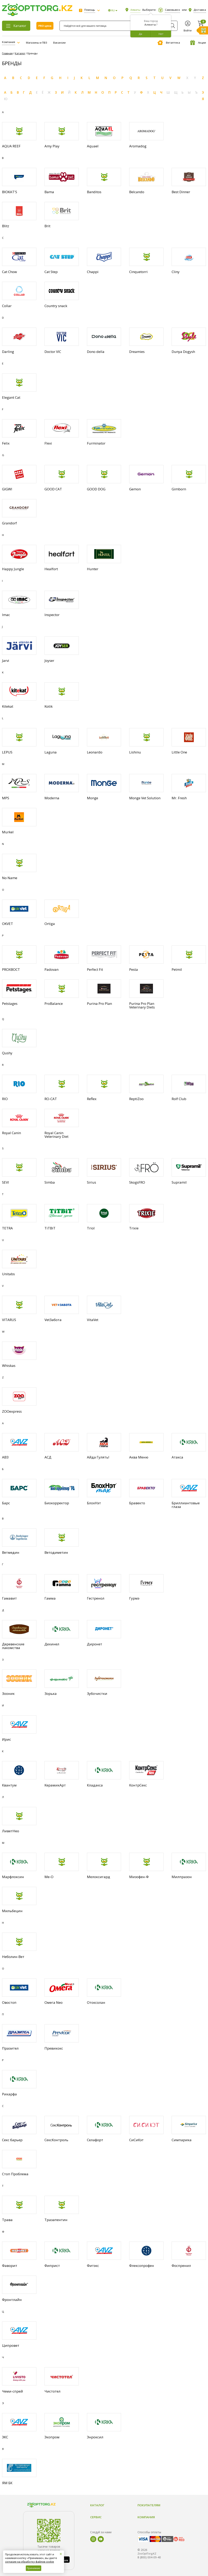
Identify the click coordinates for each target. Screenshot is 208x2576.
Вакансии (59, 42)
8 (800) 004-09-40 (149, 2557)
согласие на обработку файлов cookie (29, 2561)
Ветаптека (168, 42)
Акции (198, 42)
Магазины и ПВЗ (36, 42)
